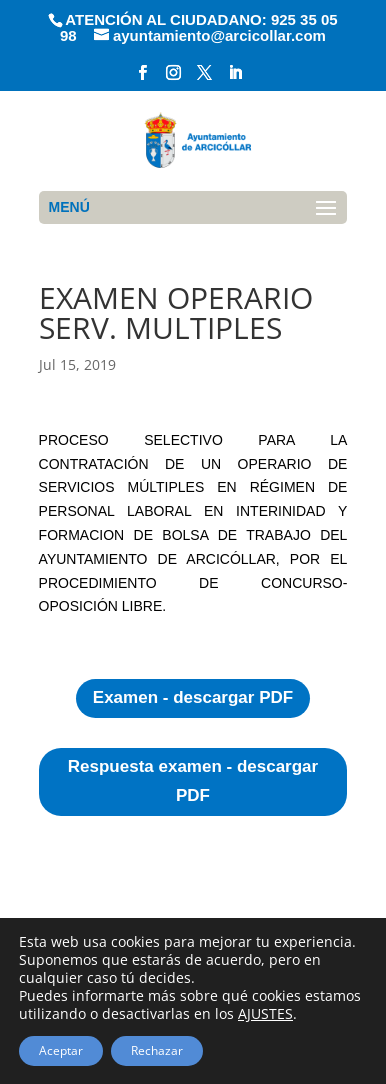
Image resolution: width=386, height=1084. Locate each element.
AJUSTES (265, 1014)
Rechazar (157, 1050)
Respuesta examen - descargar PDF (193, 781)
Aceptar (61, 1050)
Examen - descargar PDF (193, 697)
